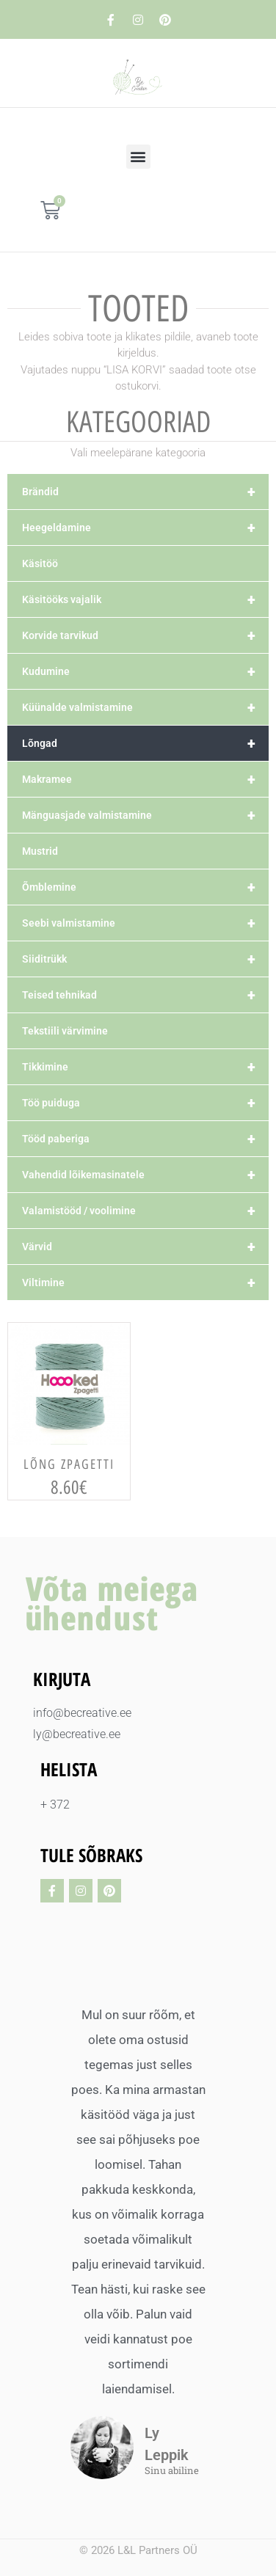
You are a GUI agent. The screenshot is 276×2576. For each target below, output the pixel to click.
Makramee (145, 779)
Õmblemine (145, 887)
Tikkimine (145, 1066)
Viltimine (145, 1282)
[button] (138, 157)
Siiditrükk (145, 959)
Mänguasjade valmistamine (145, 815)
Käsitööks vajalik (145, 599)
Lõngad (145, 743)
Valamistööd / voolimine (145, 1210)
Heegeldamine (145, 527)
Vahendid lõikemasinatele (145, 1174)
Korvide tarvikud (145, 635)
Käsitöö (40, 563)
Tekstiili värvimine (65, 1031)
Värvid (145, 1246)
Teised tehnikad (145, 994)
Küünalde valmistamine (145, 707)
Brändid (145, 491)
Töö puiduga (145, 1102)
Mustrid (40, 851)
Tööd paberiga (145, 1138)
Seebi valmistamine (145, 923)
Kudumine (145, 671)
